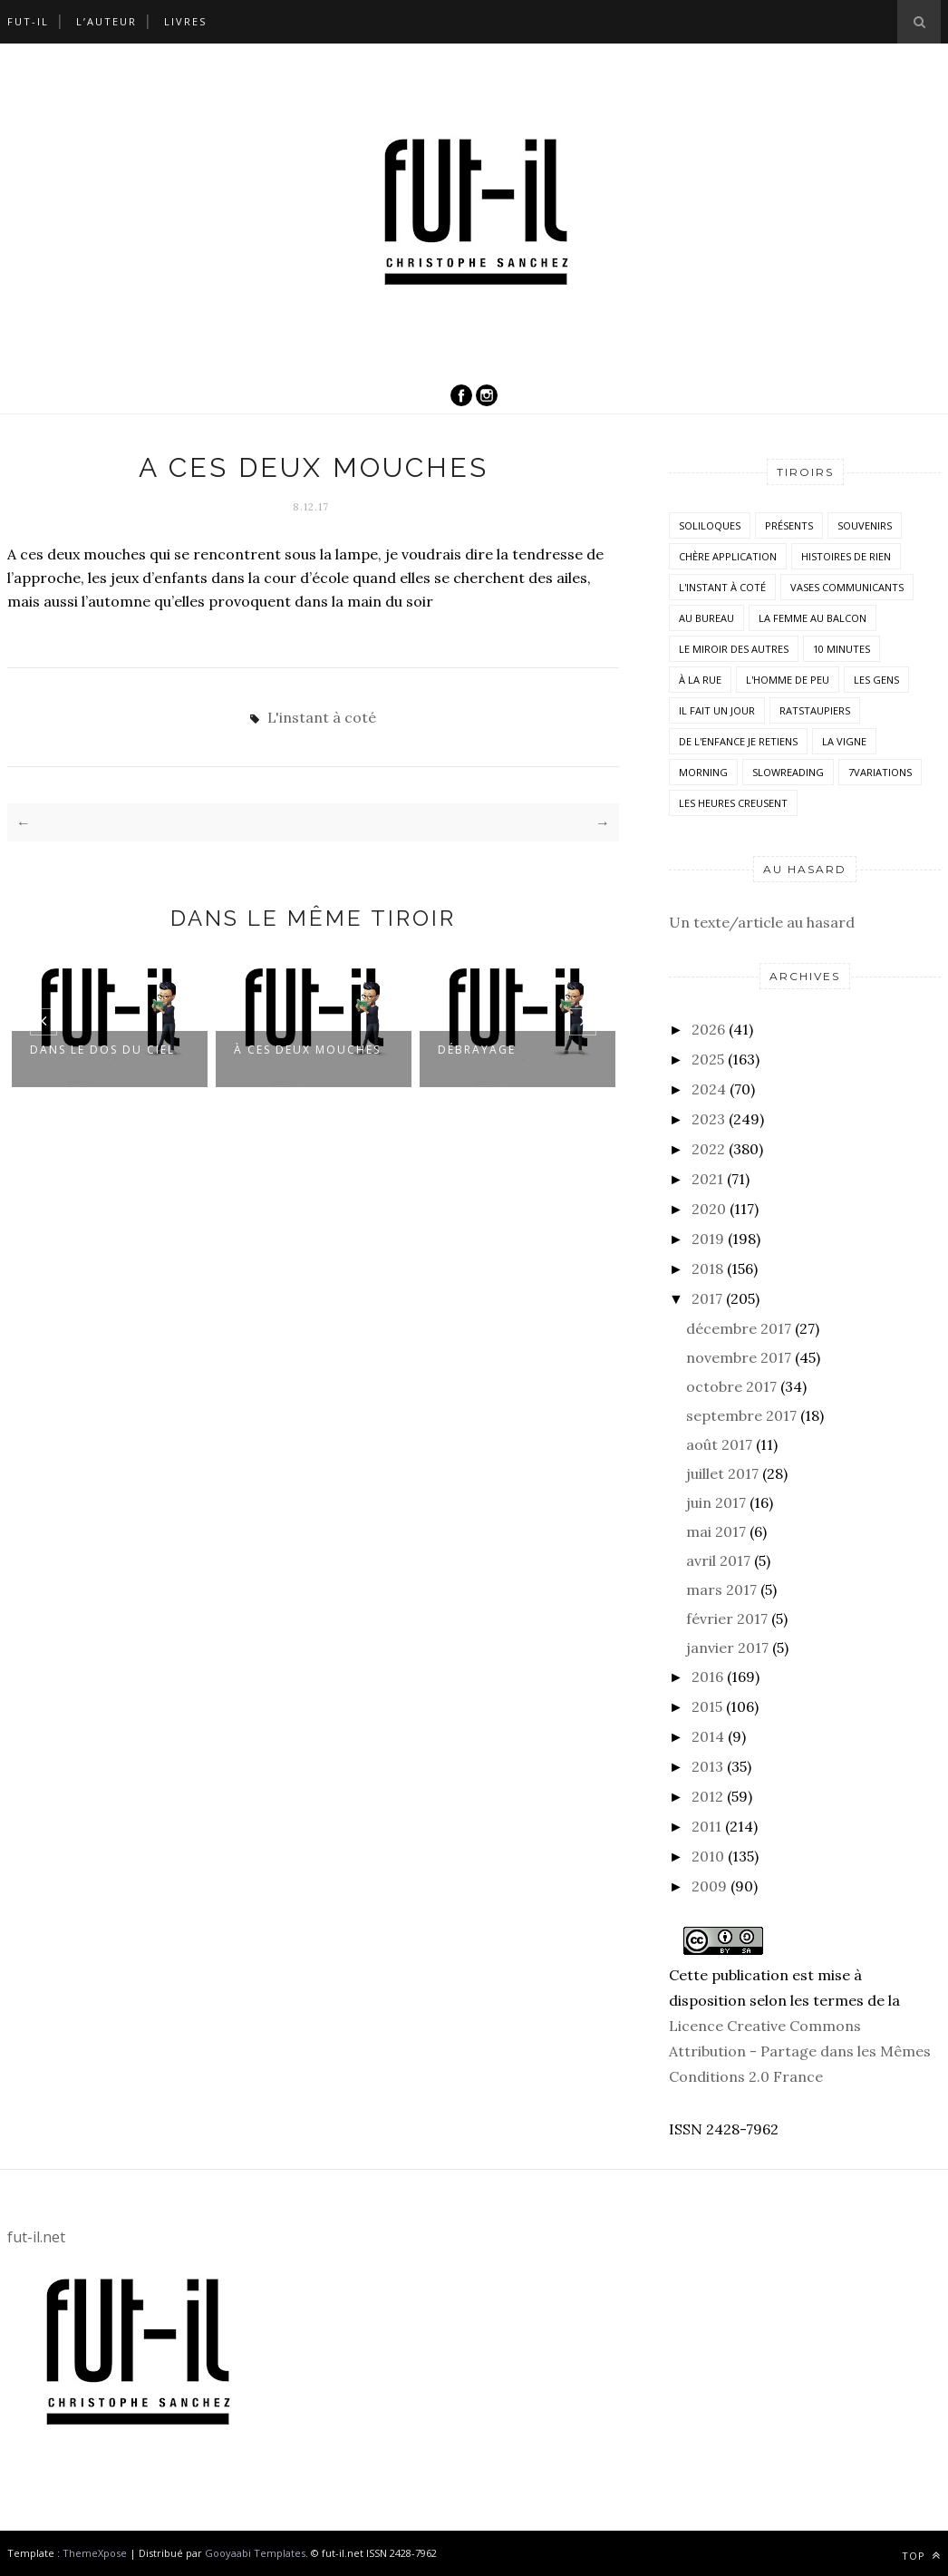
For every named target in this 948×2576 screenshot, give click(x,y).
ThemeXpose (95, 2553)
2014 (708, 1736)
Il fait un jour (717, 710)
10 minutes (841, 649)
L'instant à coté (321, 717)
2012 (707, 1796)
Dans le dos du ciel (102, 1049)
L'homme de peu (787, 679)
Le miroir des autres (733, 649)
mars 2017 (721, 1589)
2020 (709, 1209)
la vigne (844, 741)
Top (921, 2555)
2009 (709, 1886)
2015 (707, 1706)
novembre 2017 (738, 1357)
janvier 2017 (727, 1647)
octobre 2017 (731, 1386)
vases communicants (847, 587)
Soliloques (709, 525)
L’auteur (106, 21)
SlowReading (788, 772)
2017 (707, 1298)
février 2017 (727, 1618)
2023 (708, 1119)
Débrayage (477, 1049)
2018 (707, 1268)
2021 (707, 1179)
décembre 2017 (738, 1328)
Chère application (728, 556)
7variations (880, 772)
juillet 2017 (722, 1473)
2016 (707, 1676)
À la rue (700, 679)
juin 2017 (716, 1502)
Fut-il (28, 21)
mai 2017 (716, 1531)
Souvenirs (864, 525)
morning (703, 772)
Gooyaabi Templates (255, 2553)
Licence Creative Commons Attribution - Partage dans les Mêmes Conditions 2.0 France (800, 2051)
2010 (708, 1856)
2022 (708, 1149)
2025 (708, 1059)
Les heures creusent (733, 803)
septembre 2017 (741, 1415)
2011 (706, 1826)
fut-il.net (36, 2237)
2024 (709, 1089)
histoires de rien (846, 556)
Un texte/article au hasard (762, 922)
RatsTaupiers (814, 710)
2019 (708, 1239)
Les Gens (876, 679)
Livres (185, 21)
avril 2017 (718, 1560)
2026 (708, 1029)
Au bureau (706, 618)
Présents (789, 525)
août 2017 (719, 1444)
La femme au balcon (812, 618)
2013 (707, 1766)
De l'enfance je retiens (738, 741)
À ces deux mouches (307, 1049)
